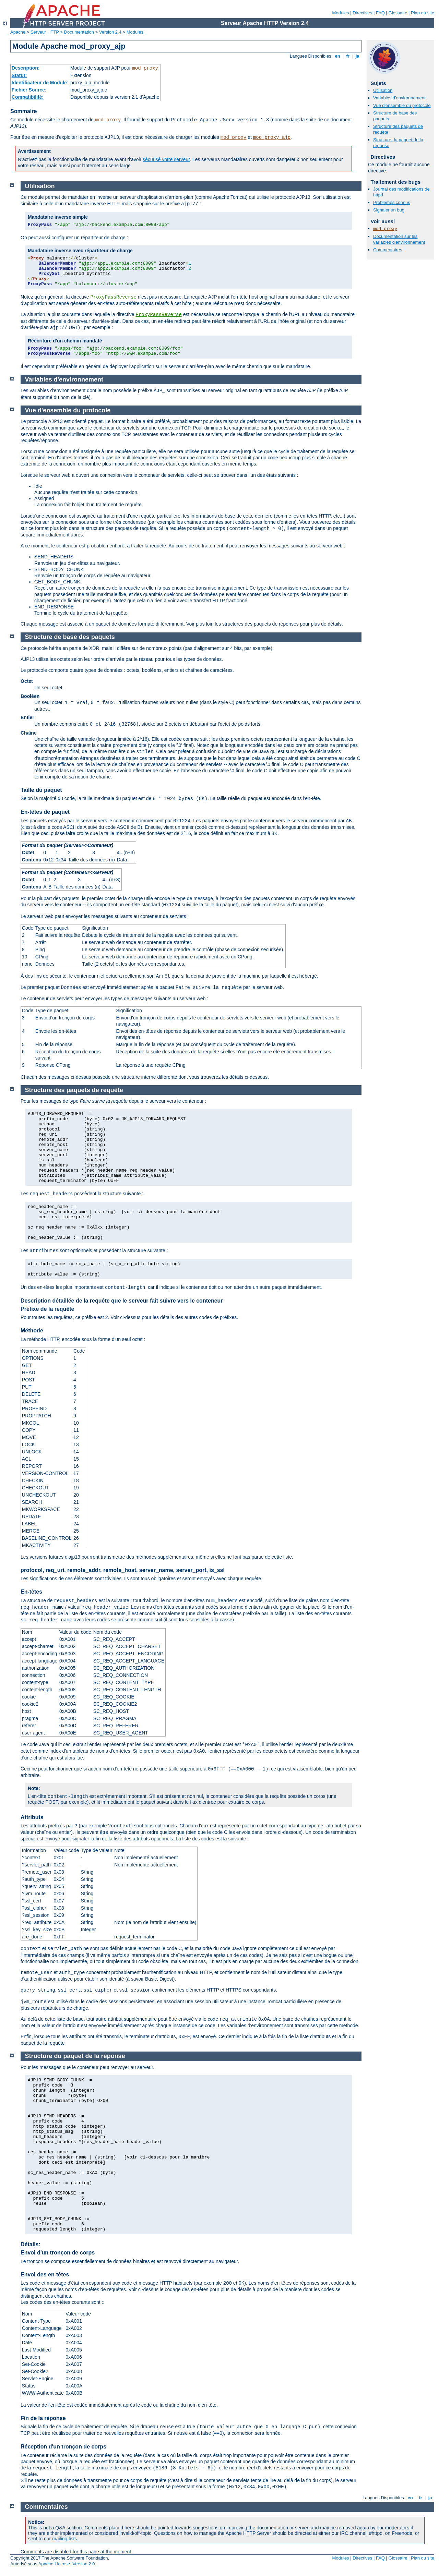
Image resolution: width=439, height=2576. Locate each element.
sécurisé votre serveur (166, 159)
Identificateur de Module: (40, 82)
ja (357, 56)
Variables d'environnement (399, 97)
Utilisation (382, 90)
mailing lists (64, 2538)
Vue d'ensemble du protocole (402, 105)
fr (348, 56)
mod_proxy (145, 68)
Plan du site (422, 12)
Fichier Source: (29, 90)
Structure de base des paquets (70, 636)
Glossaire (398, 12)
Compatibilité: (28, 97)
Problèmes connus (391, 202)
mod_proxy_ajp (271, 137)
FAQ (380, 12)
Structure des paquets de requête (74, 1090)
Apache (17, 32)
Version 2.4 (110, 32)
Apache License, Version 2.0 (66, 2563)
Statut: (19, 75)
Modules (340, 12)
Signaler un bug (388, 210)
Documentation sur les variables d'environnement (399, 239)
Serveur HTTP (45, 32)
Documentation (79, 32)
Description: (26, 68)
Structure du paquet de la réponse (75, 2056)
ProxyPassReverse (113, 297)
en (337, 56)
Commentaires (387, 249)
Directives (362, 12)
